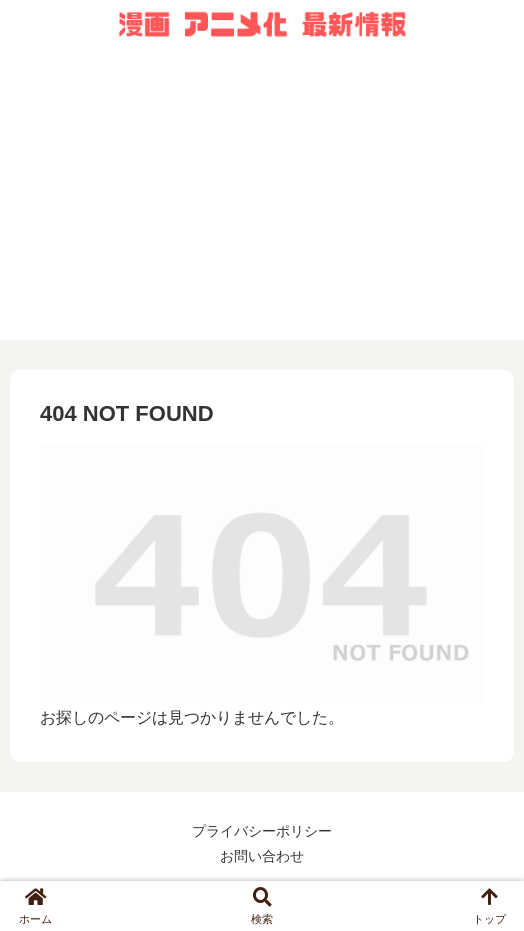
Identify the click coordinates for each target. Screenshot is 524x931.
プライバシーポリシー (262, 831)
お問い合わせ (262, 856)
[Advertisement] (262, 200)
